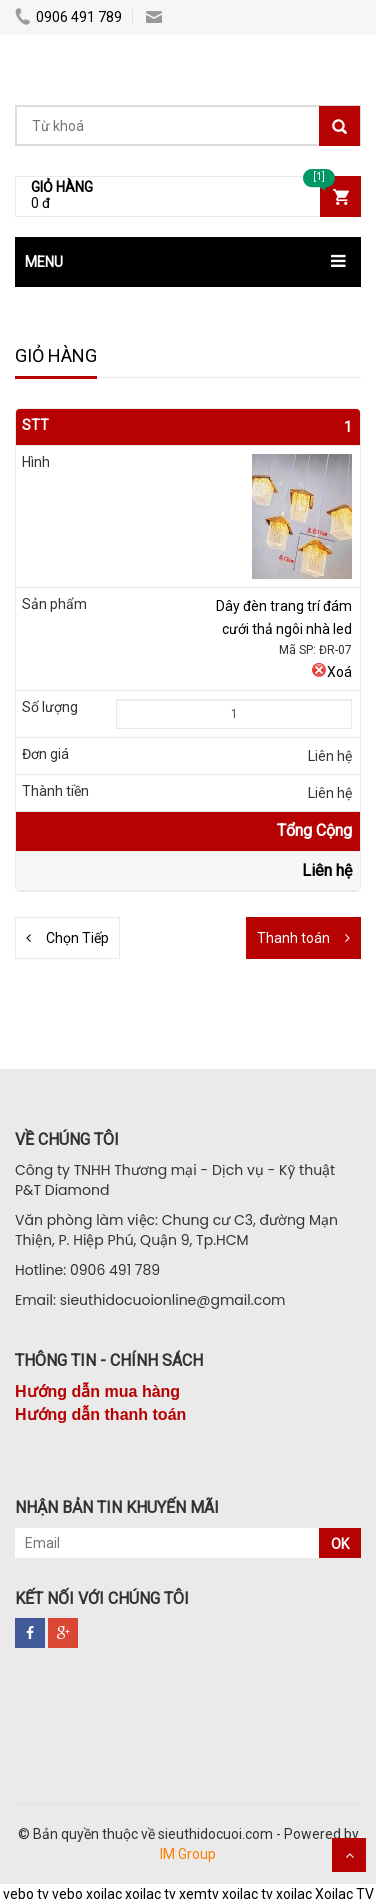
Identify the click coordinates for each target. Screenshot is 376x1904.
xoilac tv (150, 1894)
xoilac (104, 1894)
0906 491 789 (68, 17)
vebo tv (26, 1894)
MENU (44, 262)
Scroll (349, 1855)
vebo (67, 1894)
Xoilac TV (344, 1894)
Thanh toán (293, 938)
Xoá (331, 672)
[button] (188, 262)
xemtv (199, 1894)
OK (340, 1544)
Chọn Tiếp (77, 938)
